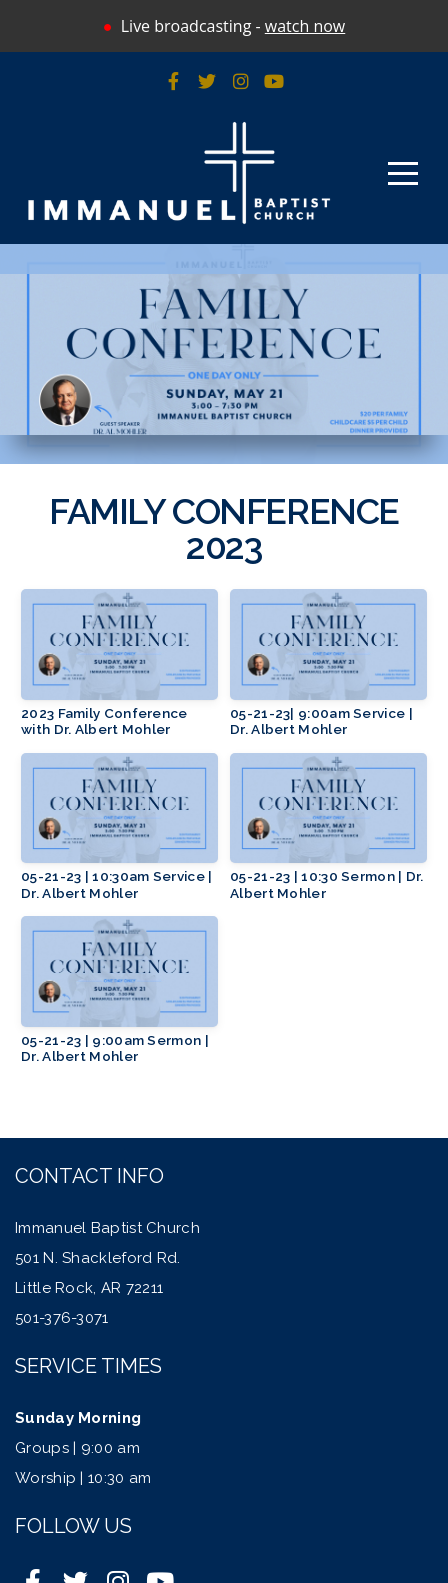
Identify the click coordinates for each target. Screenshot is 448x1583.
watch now (305, 26)
